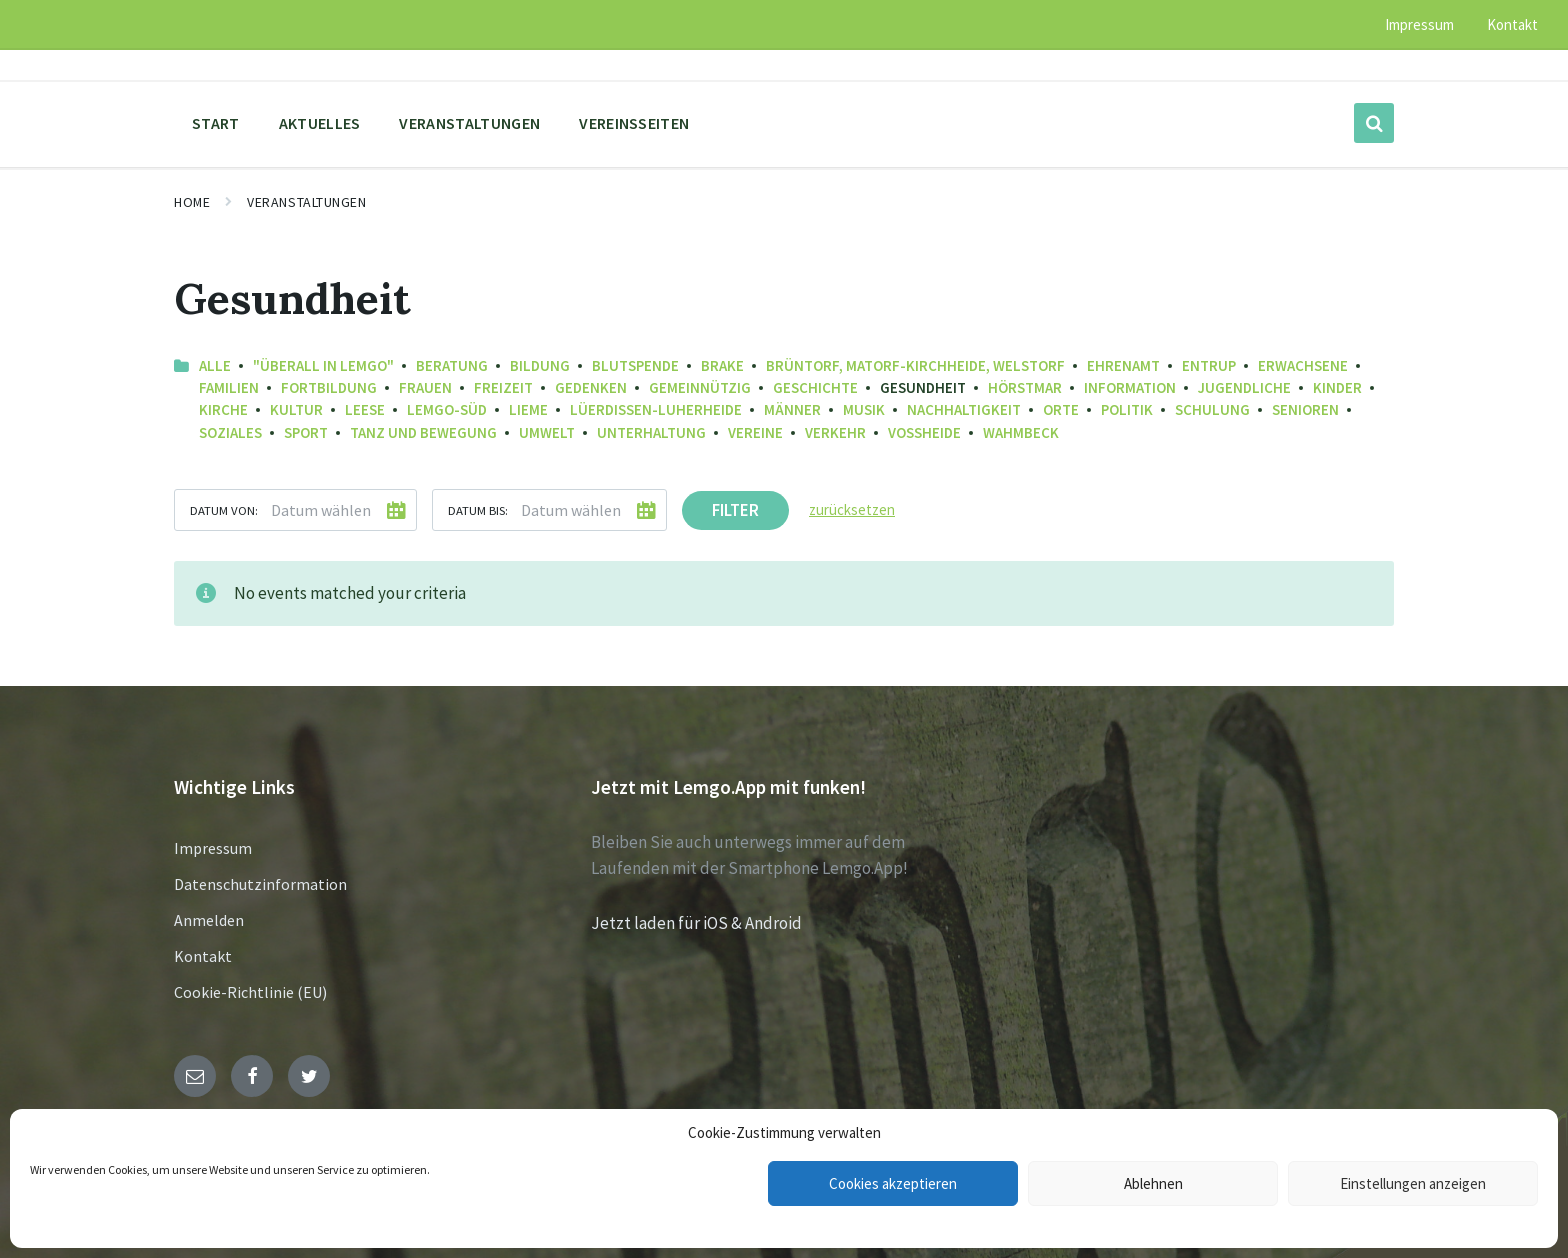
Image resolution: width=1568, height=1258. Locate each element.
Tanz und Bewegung (423, 432)
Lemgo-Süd (447, 409)
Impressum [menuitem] (1419, 24)
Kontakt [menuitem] (1512, 24)
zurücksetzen (852, 509)
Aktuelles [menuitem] (320, 123)
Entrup (1209, 365)
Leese (365, 409)
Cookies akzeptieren (893, 1183)
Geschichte (815, 387)
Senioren (1305, 409)
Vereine (755, 432)
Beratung (452, 365)
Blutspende (635, 365)
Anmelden (209, 920)
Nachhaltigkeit (964, 409)
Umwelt (547, 432)
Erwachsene (1303, 365)
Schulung (1212, 409)
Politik (1127, 409)
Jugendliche (1244, 387)
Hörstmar (1025, 387)
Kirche (223, 409)
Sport (306, 432)
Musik (864, 409)
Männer (792, 409)
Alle (215, 365)
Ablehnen (1153, 1183)
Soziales (230, 432)
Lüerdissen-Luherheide (656, 409)
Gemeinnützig (700, 387)
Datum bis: (478, 510)
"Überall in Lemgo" (323, 365)
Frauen (425, 387)
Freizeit (503, 387)
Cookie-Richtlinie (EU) (250, 992)
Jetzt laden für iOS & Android (696, 923)
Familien (229, 387)
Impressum (213, 848)
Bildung (540, 365)
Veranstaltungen (306, 202)
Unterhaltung (651, 432)
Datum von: (224, 510)
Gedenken (591, 387)
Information (1130, 387)
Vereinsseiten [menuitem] (634, 123)
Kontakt (203, 956)
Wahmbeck (1021, 432)
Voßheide (924, 432)
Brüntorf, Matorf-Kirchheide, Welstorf (915, 365)
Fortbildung (329, 387)
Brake (722, 365)
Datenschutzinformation (260, 884)
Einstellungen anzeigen (1413, 1183)
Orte (1061, 409)
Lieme (528, 409)
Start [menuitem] (216, 123)
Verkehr (835, 432)
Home (192, 202)
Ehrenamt (1123, 365)
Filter (735, 510)
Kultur (296, 409)
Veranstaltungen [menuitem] (469, 123)
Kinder (1337, 387)
